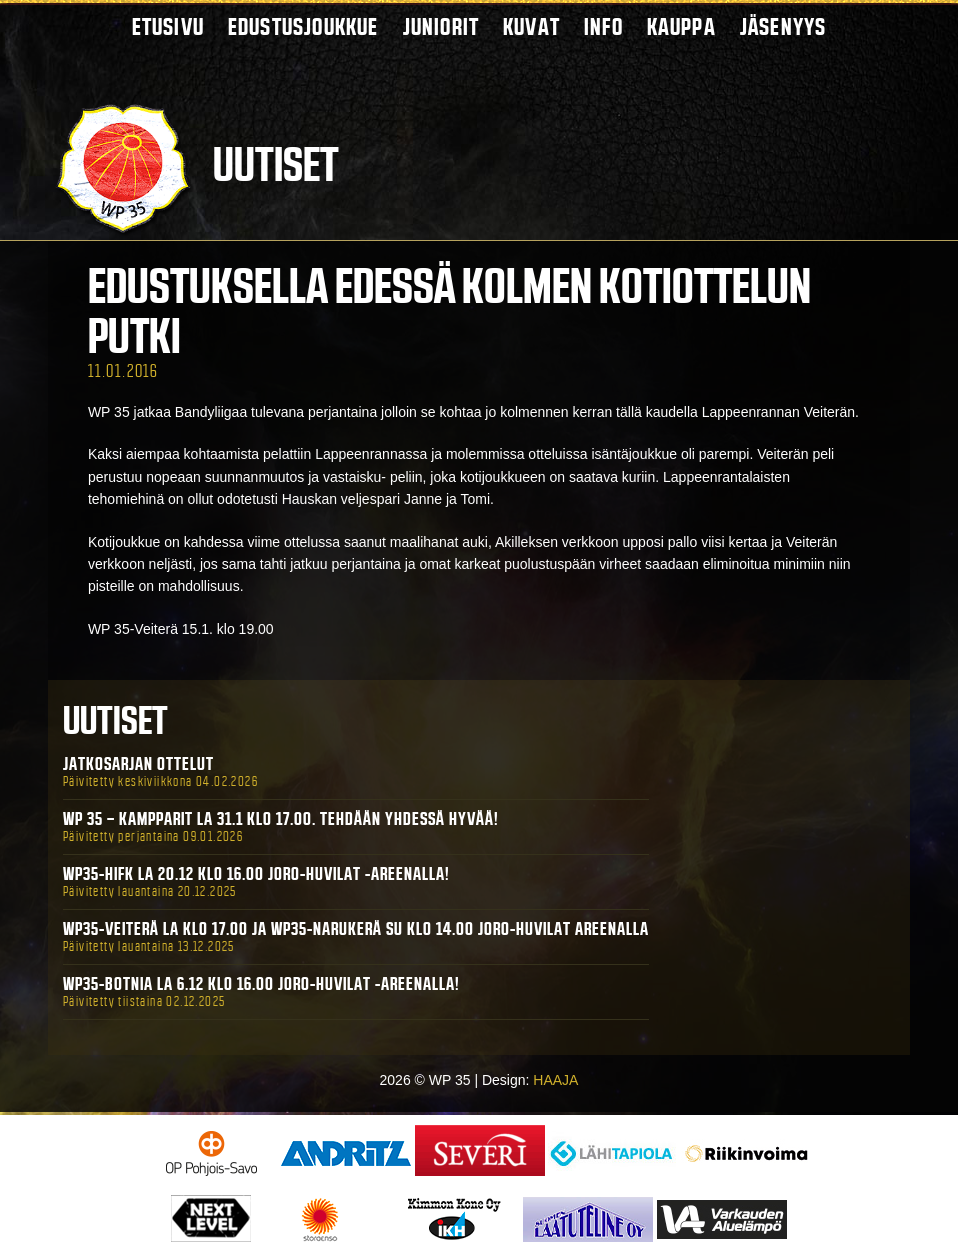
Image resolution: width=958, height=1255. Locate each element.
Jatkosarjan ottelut (138, 764)
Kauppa (681, 26)
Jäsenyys (783, 26)
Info (603, 26)
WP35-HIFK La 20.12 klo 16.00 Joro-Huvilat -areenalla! (256, 874)
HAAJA (555, 1080)
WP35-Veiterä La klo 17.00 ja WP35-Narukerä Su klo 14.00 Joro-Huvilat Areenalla (356, 929)
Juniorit (441, 26)
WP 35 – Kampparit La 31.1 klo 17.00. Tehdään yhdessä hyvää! (281, 819)
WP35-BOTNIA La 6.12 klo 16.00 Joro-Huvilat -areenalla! (261, 984)
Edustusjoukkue (303, 26)
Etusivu (168, 26)
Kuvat (531, 26)
